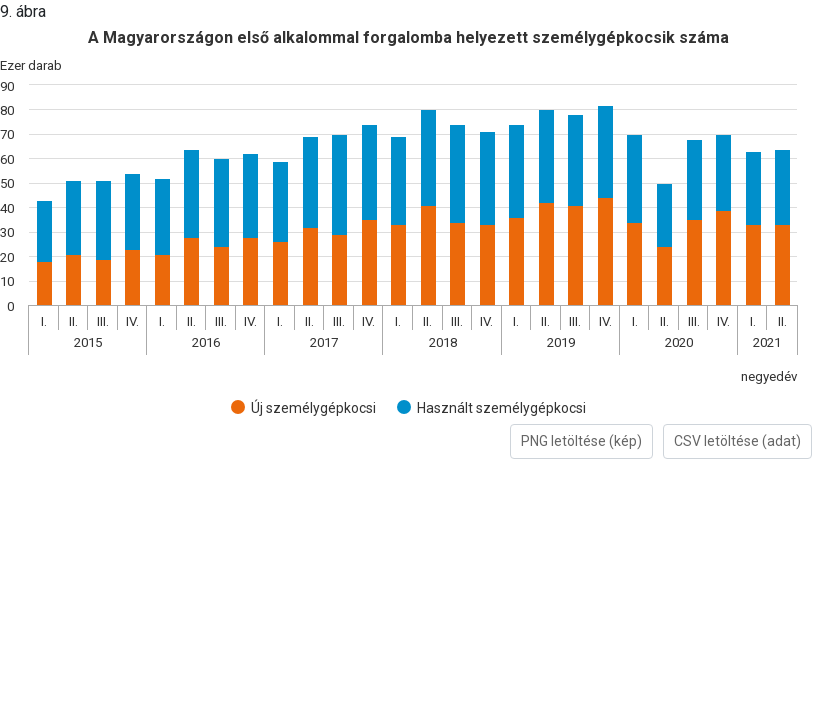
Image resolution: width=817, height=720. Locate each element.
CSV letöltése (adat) (737, 441)
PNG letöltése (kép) (581, 441)
